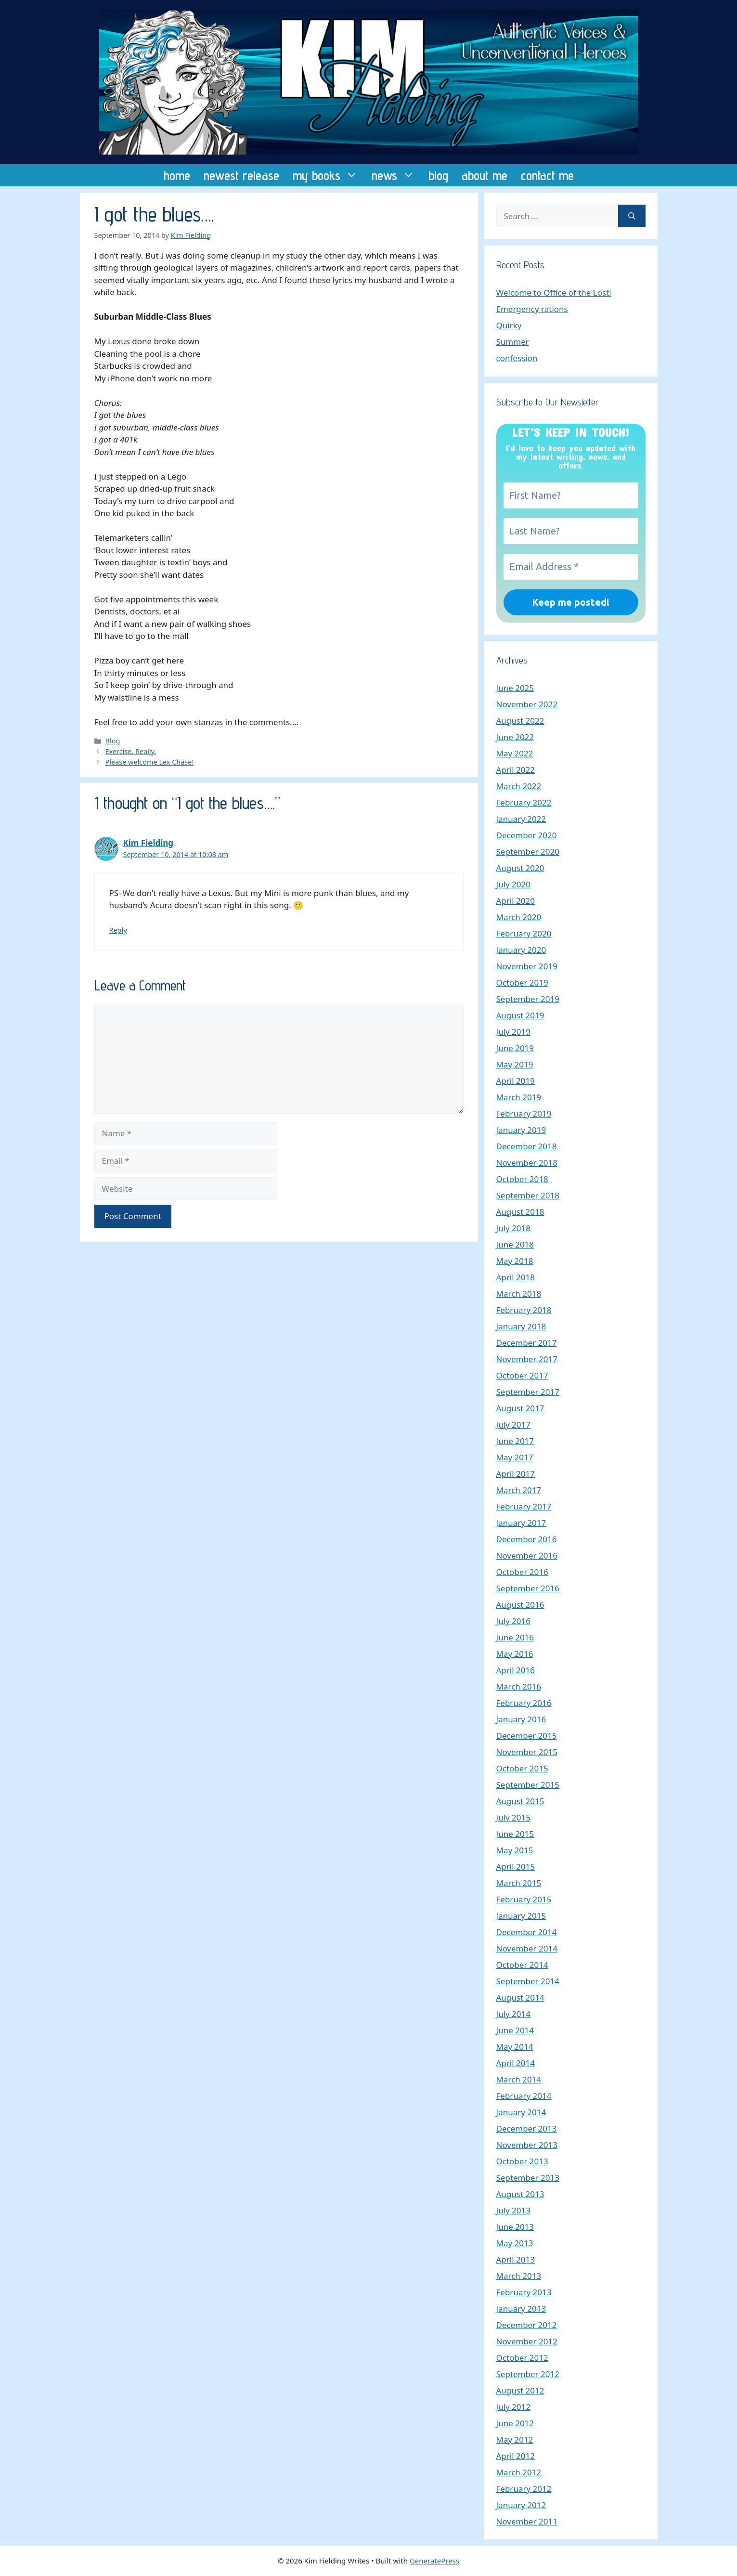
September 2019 (527, 998)
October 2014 (522, 1964)
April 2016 (515, 1670)
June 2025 (515, 687)
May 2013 (514, 2243)
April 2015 (515, 1866)
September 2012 (527, 2374)
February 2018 (524, 1309)
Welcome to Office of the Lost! (553, 292)
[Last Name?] (571, 531)
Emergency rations (532, 308)
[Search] (632, 216)
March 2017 (519, 1490)
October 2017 (522, 1375)
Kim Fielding (148, 842)
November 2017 (526, 1359)
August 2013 (520, 2193)
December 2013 (526, 2128)
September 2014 (527, 1981)
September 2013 (527, 2177)
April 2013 (515, 2259)
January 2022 (521, 818)
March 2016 (519, 1686)
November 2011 (526, 2521)
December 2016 (526, 1539)
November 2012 (526, 2341)
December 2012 (526, 2324)
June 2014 (515, 2030)
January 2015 (521, 1915)
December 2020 (526, 835)
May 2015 (514, 1850)
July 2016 (513, 1620)
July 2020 (513, 884)
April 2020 (515, 900)
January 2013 (521, 2308)
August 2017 (520, 1408)
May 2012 (514, 2439)
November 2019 (526, 966)
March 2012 (519, 2472)
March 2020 (519, 917)
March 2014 (519, 2079)
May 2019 (514, 1064)
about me (484, 175)
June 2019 (515, 1048)
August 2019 (520, 1015)
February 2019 (524, 1113)
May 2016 (514, 1653)
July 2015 (513, 1817)
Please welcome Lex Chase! (149, 762)
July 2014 (513, 2013)
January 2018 (521, 1326)
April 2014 (515, 2063)
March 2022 (519, 786)
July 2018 (513, 1228)
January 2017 (521, 1522)
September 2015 (527, 1784)
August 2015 (520, 1801)
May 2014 (514, 2046)
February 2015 (524, 1899)
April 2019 (515, 1080)
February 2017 (524, 1506)
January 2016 (521, 1719)
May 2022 (514, 753)
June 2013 (515, 2226)
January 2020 (521, 949)
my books (329, 175)
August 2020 (520, 867)
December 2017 (526, 1342)
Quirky (509, 325)
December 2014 (526, 1932)
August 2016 (520, 1604)
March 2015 (519, 1882)
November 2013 (526, 2144)
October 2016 (522, 1571)
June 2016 (515, 1637)
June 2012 (515, 2423)
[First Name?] (571, 495)
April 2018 (515, 1277)
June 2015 (515, 1833)
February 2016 (524, 1702)
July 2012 (513, 2406)
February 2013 (524, 2292)
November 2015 (526, 1751)
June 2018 (515, 1244)
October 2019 (522, 982)
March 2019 (519, 1097)
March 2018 (519, 1293)
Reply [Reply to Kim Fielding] (118, 930)
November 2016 (526, 1555)
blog (438, 175)
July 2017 (513, 1424)
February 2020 (524, 933)
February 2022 (524, 802)
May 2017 (514, 1457)
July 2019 (513, 1031)
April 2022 (515, 769)
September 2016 (527, 1588)
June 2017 (515, 1440)
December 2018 (526, 1146)
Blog (112, 740)
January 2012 (521, 2505)
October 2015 (522, 1768)
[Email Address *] (571, 567)
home (177, 175)
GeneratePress (434, 2560)
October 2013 (522, 2161)
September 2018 (527, 1195)
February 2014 (524, 2095)
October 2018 (522, 1178)
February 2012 (524, 2488)
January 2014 (521, 2112)
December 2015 (526, 1735)
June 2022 (515, 736)
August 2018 (520, 1211)
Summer (512, 341)
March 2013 (519, 2275)
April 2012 (515, 2455)
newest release (241, 175)
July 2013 (513, 2210)
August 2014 (520, 1997)
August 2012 (520, 2390)
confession (517, 358)
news (397, 175)
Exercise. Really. (130, 751)
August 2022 (520, 720)
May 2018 (514, 1260)
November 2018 (526, 1162)
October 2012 (522, 2357)
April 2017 (515, 1473)
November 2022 (526, 704)
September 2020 (527, 851)
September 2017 (527, 1391)
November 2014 (526, 1948)
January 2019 (521, 1129)
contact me (547, 175)
